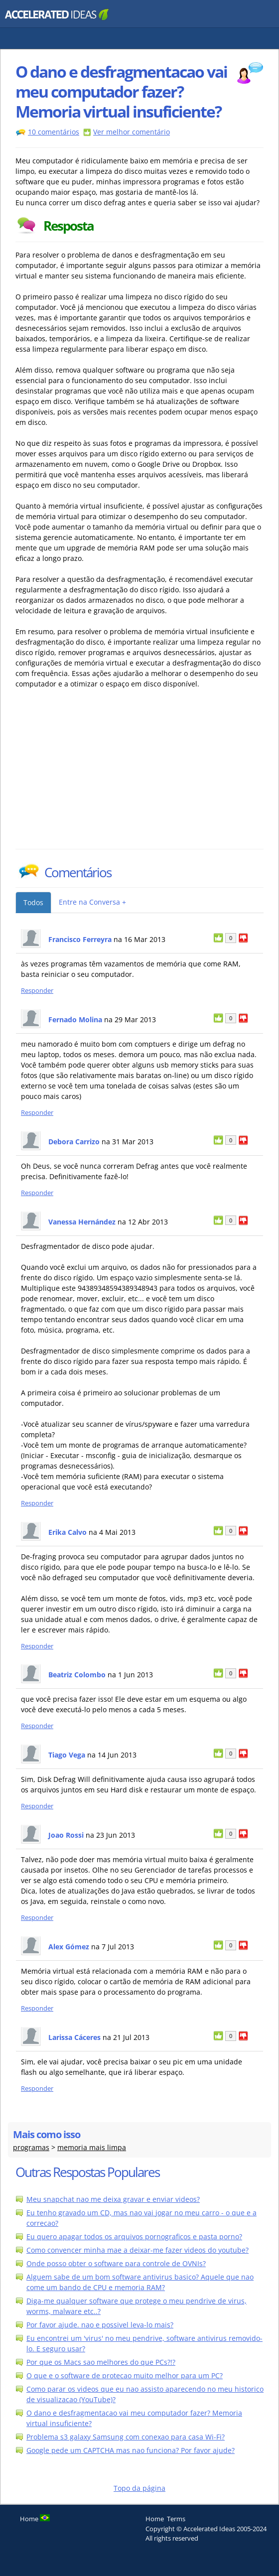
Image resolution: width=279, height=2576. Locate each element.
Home (154, 2518)
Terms (176, 2518)
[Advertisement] (102, 774)
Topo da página (139, 2488)
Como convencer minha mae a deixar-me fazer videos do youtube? (137, 2250)
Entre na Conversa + (92, 902)
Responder (37, 990)
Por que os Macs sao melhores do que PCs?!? (100, 2362)
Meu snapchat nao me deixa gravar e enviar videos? (113, 2199)
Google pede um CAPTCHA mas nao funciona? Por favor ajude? (130, 2450)
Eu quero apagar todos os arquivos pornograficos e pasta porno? (134, 2236)
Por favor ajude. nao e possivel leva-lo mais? (99, 2324)
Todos (33, 902)
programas (31, 2147)
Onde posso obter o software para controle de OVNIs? (116, 2263)
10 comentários (53, 131)
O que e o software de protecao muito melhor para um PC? (124, 2375)
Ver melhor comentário (131, 131)
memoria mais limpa (91, 2147)
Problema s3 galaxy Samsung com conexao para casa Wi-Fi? (125, 2436)
